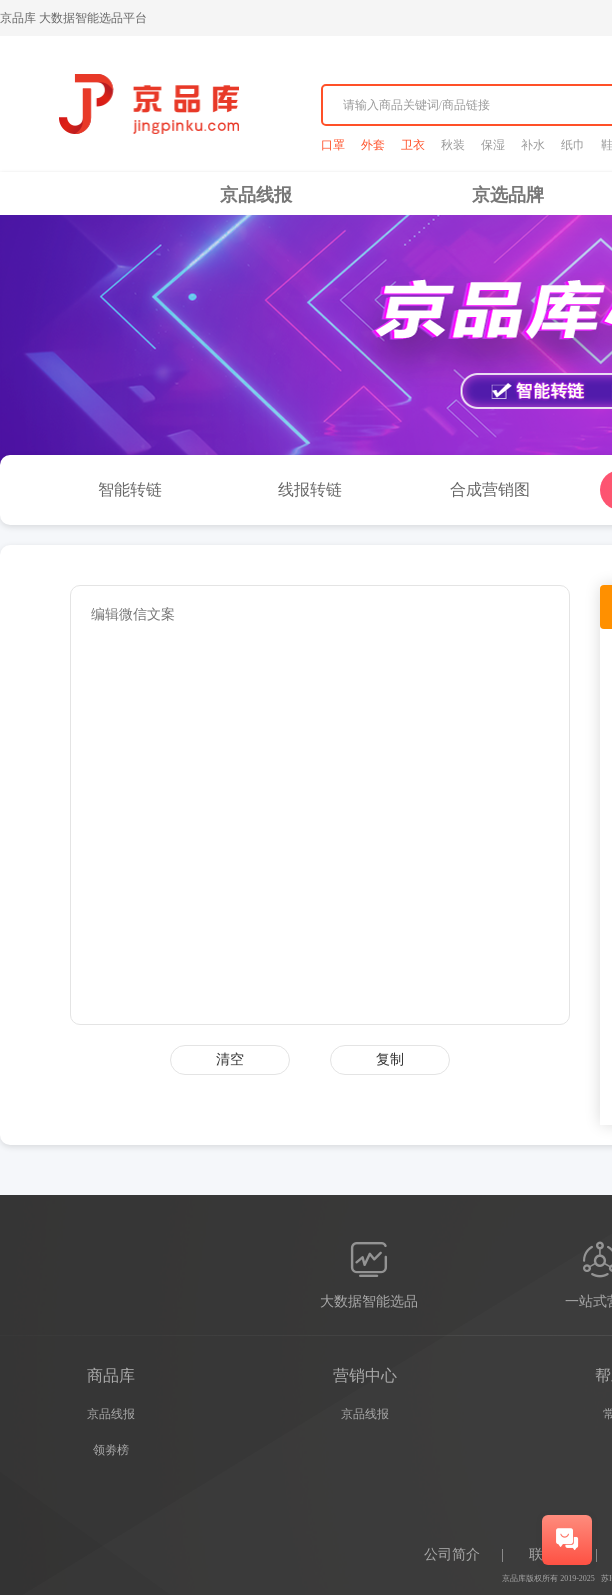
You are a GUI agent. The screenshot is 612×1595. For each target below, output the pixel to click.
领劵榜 (111, 1450)
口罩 (333, 145)
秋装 (453, 145)
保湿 (493, 145)
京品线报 (256, 195)
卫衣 (413, 145)
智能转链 (130, 489)
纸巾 (573, 145)
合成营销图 (490, 489)
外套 (373, 145)
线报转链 (310, 489)
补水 (533, 145)
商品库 (111, 1375)
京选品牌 (508, 195)
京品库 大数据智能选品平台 (73, 18)
